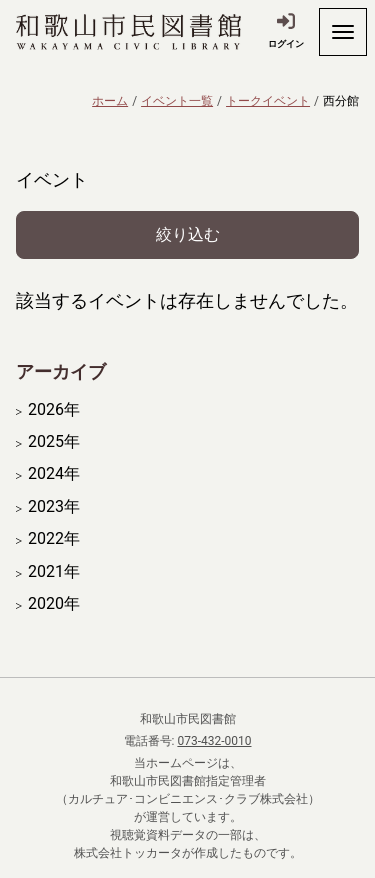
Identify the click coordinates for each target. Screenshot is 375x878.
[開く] (343, 32)
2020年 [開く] (54, 604)
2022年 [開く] (54, 539)
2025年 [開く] (54, 442)
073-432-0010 (214, 741)
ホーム (110, 101)
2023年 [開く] (54, 507)
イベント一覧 (177, 101)
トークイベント (268, 101)
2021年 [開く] (54, 572)
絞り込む (188, 234)
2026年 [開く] (54, 410)
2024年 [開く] (54, 474)
